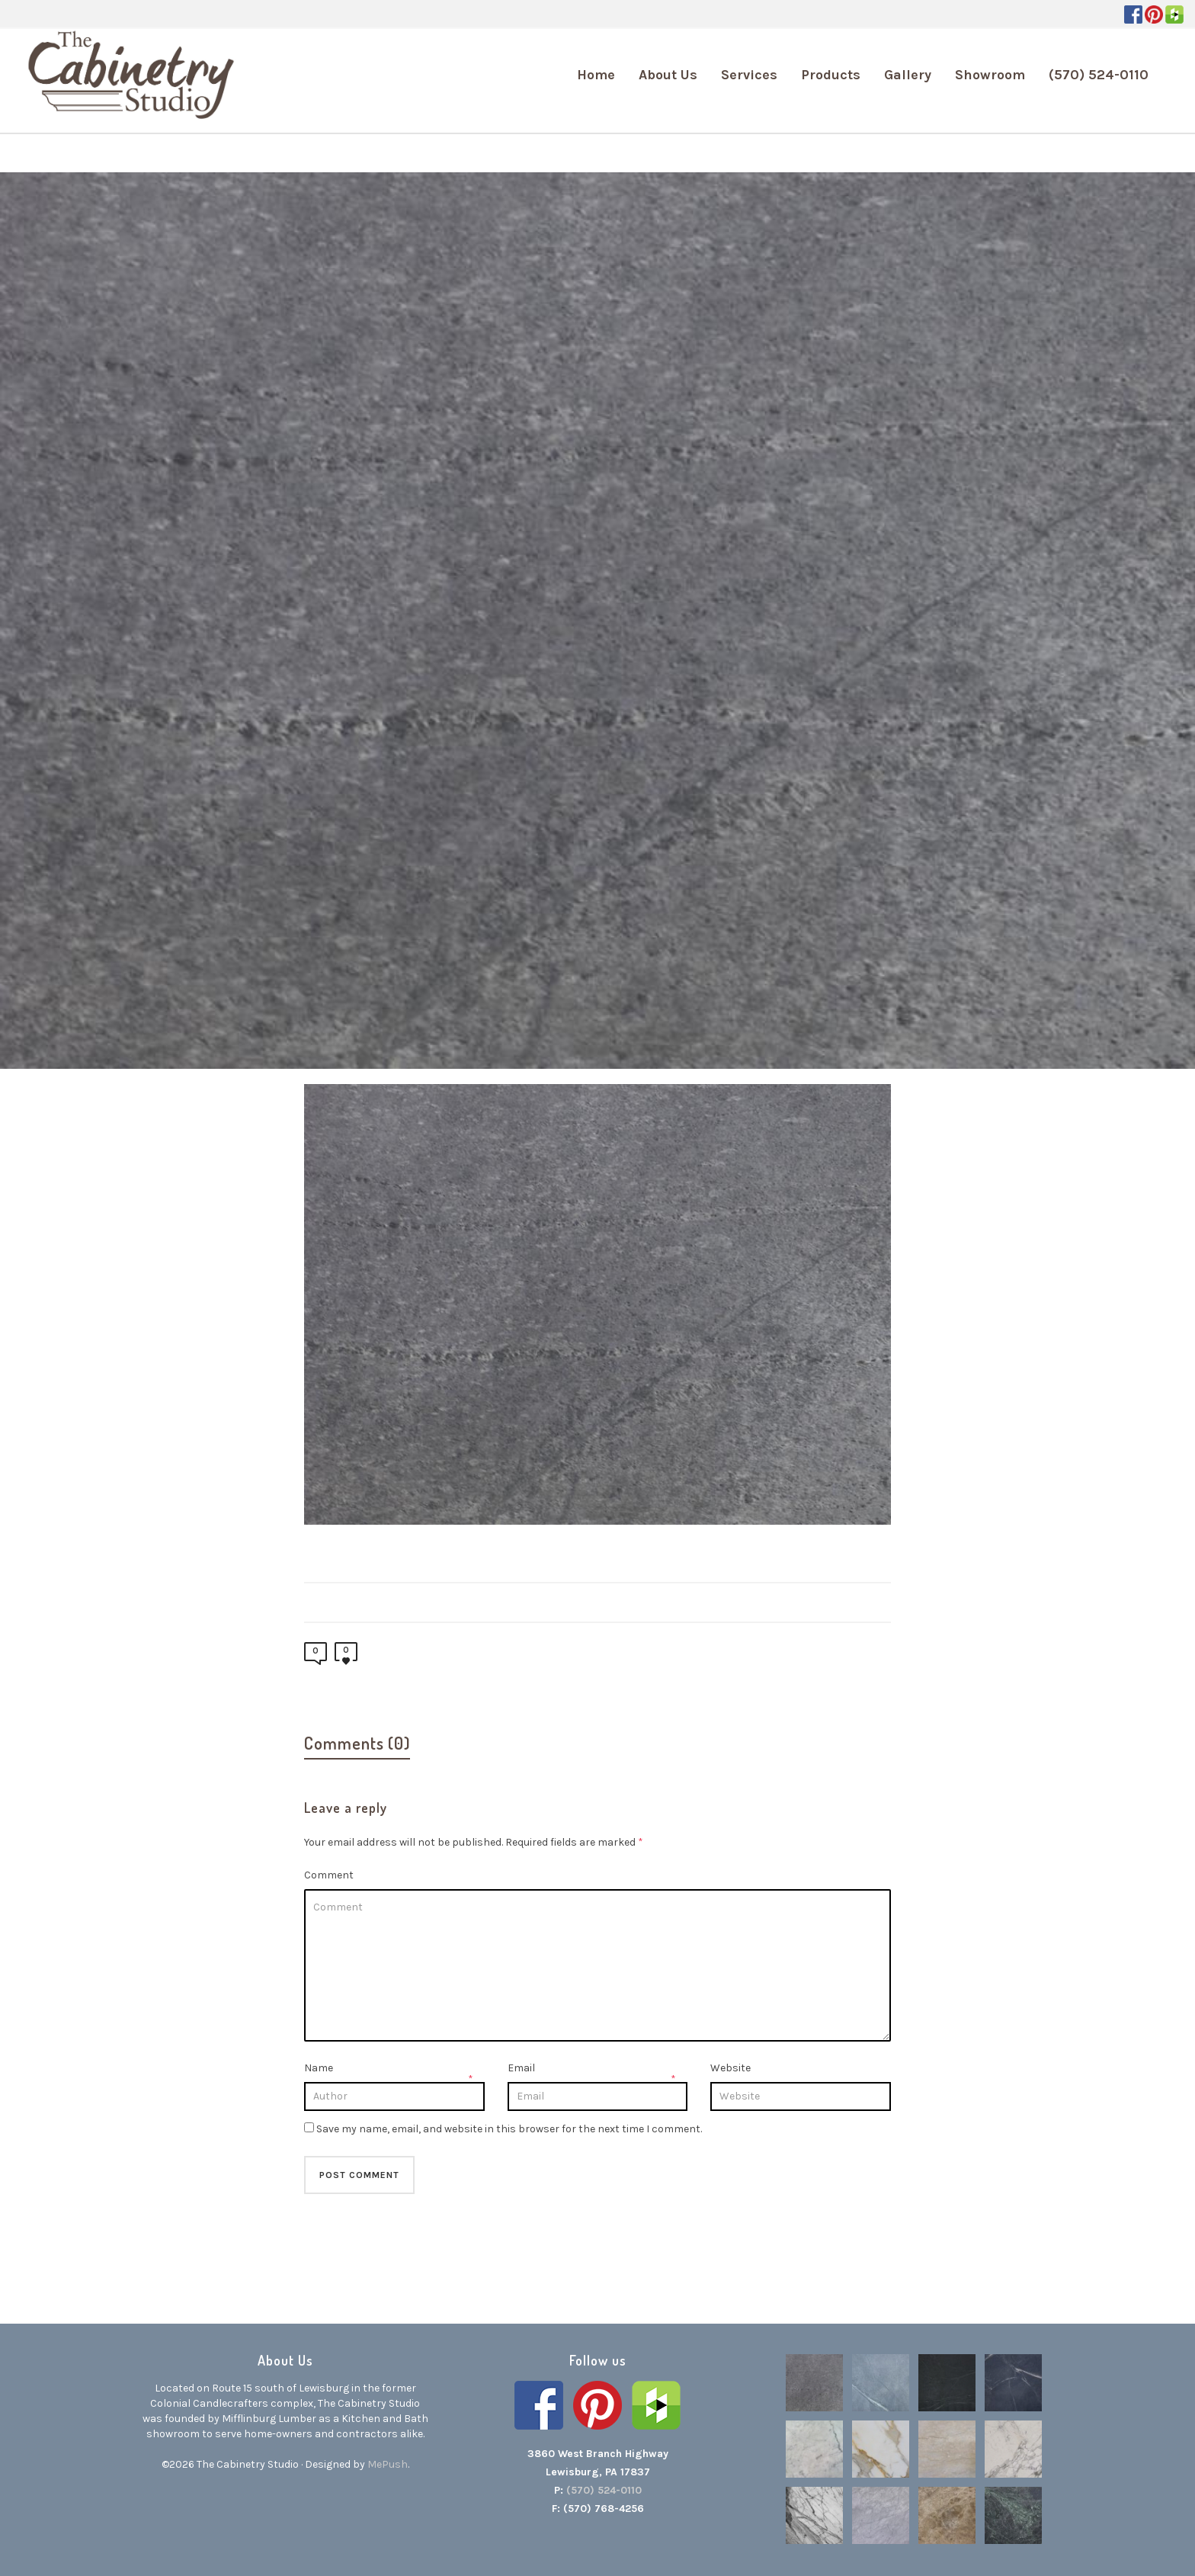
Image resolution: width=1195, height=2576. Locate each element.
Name (318, 2067)
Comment (329, 1875)
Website (730, 2067)
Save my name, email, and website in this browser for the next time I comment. (509, 2128)
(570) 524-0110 (604, 2490)
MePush (387, 2464)
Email (521, 2067)
